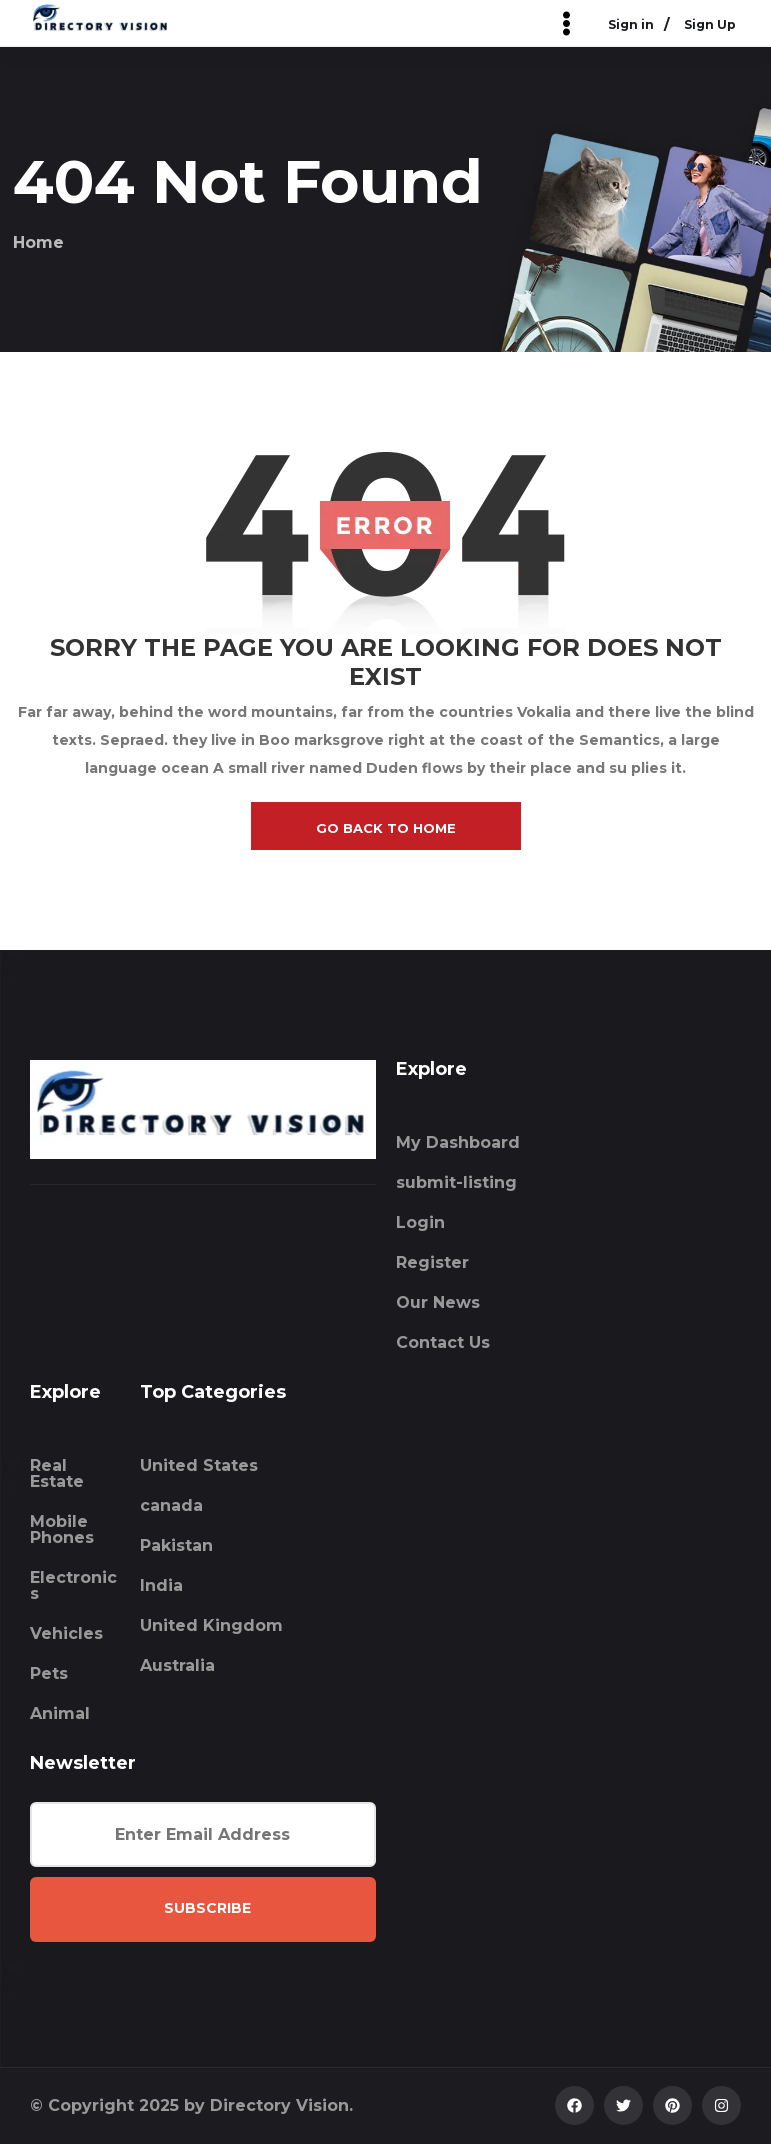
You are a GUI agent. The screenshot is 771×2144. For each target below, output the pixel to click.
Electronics (73, 1585)
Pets (49, 1673)
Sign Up (710, 25)
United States (199, 1465)
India (161, 1585)
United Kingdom (211, 1625)
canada (171, 1505)
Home (38, 242)
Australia (177, 1665)
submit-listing (456, 1182)
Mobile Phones (62, 1529)
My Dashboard (458, 1142)
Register (432, 1262)
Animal (60, 1713)
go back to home (386, 828)
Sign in (631, 25)
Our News (438, 1302)
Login (420, 1222)
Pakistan (176, 1545)
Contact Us (443, 1342)
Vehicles (66, 1633)
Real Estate (57, 1473)
